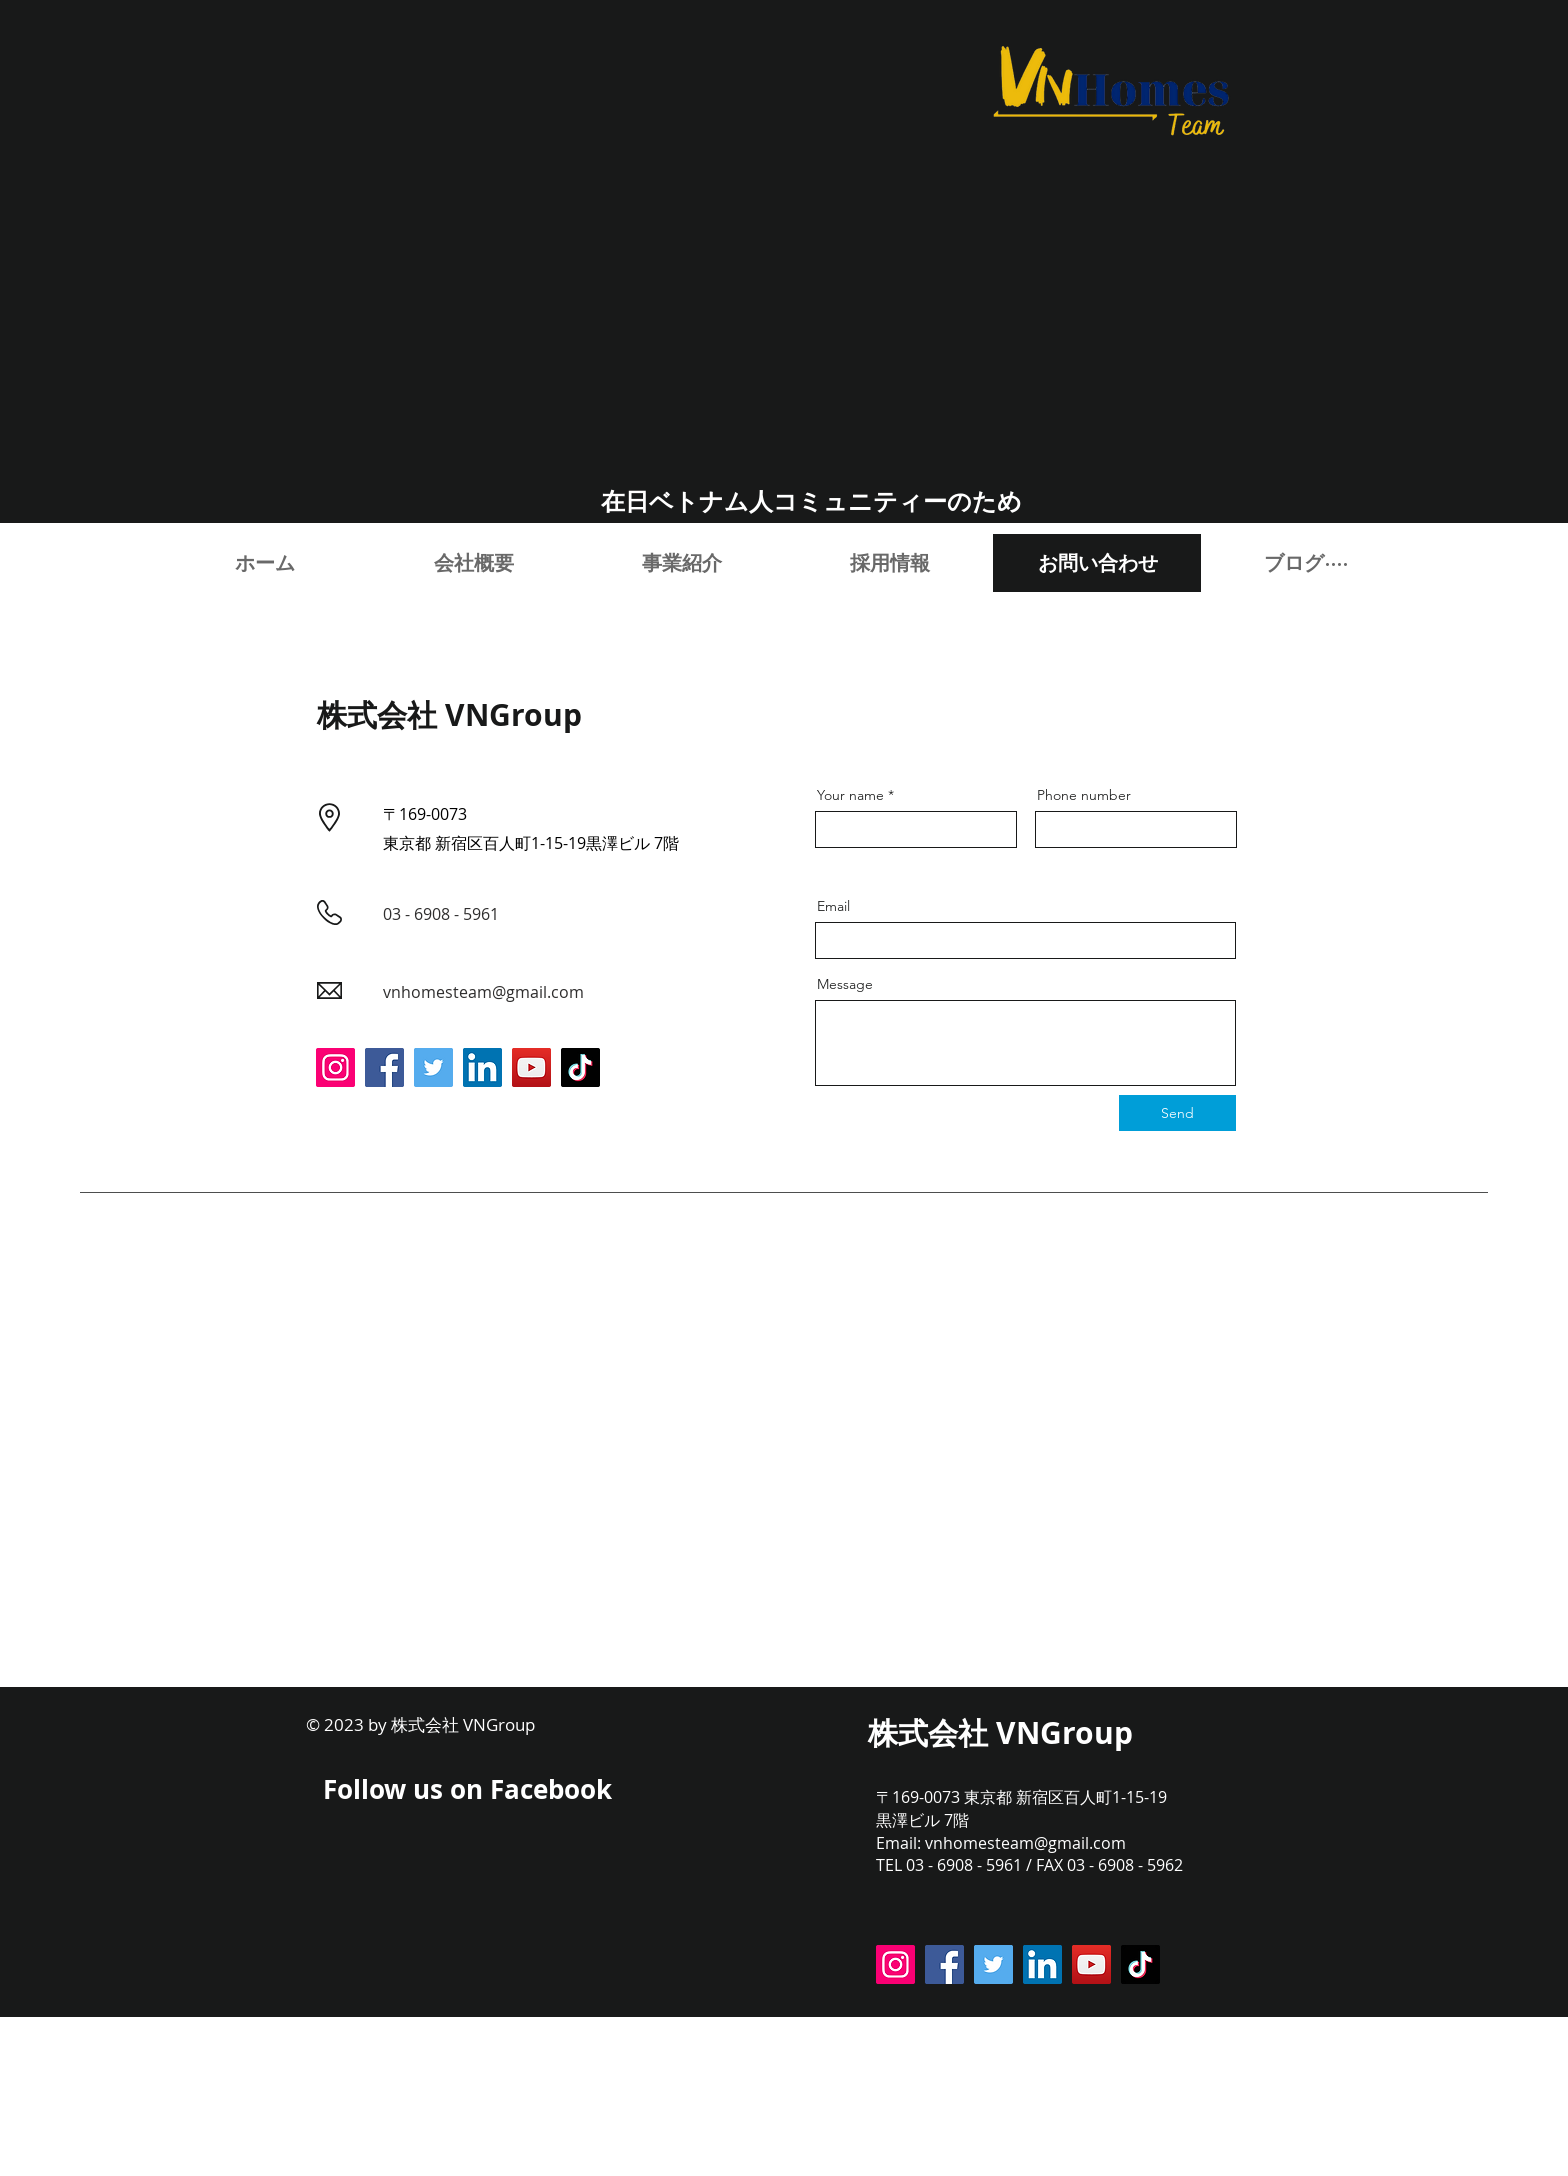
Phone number (1084, 795)
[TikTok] (580, 1067)
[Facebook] (384, 1067)
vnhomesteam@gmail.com (483, 992)
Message (845, 984)
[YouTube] (531, 1067)
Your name (850, 795)
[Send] (1177, 1113)
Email (833, 906)
